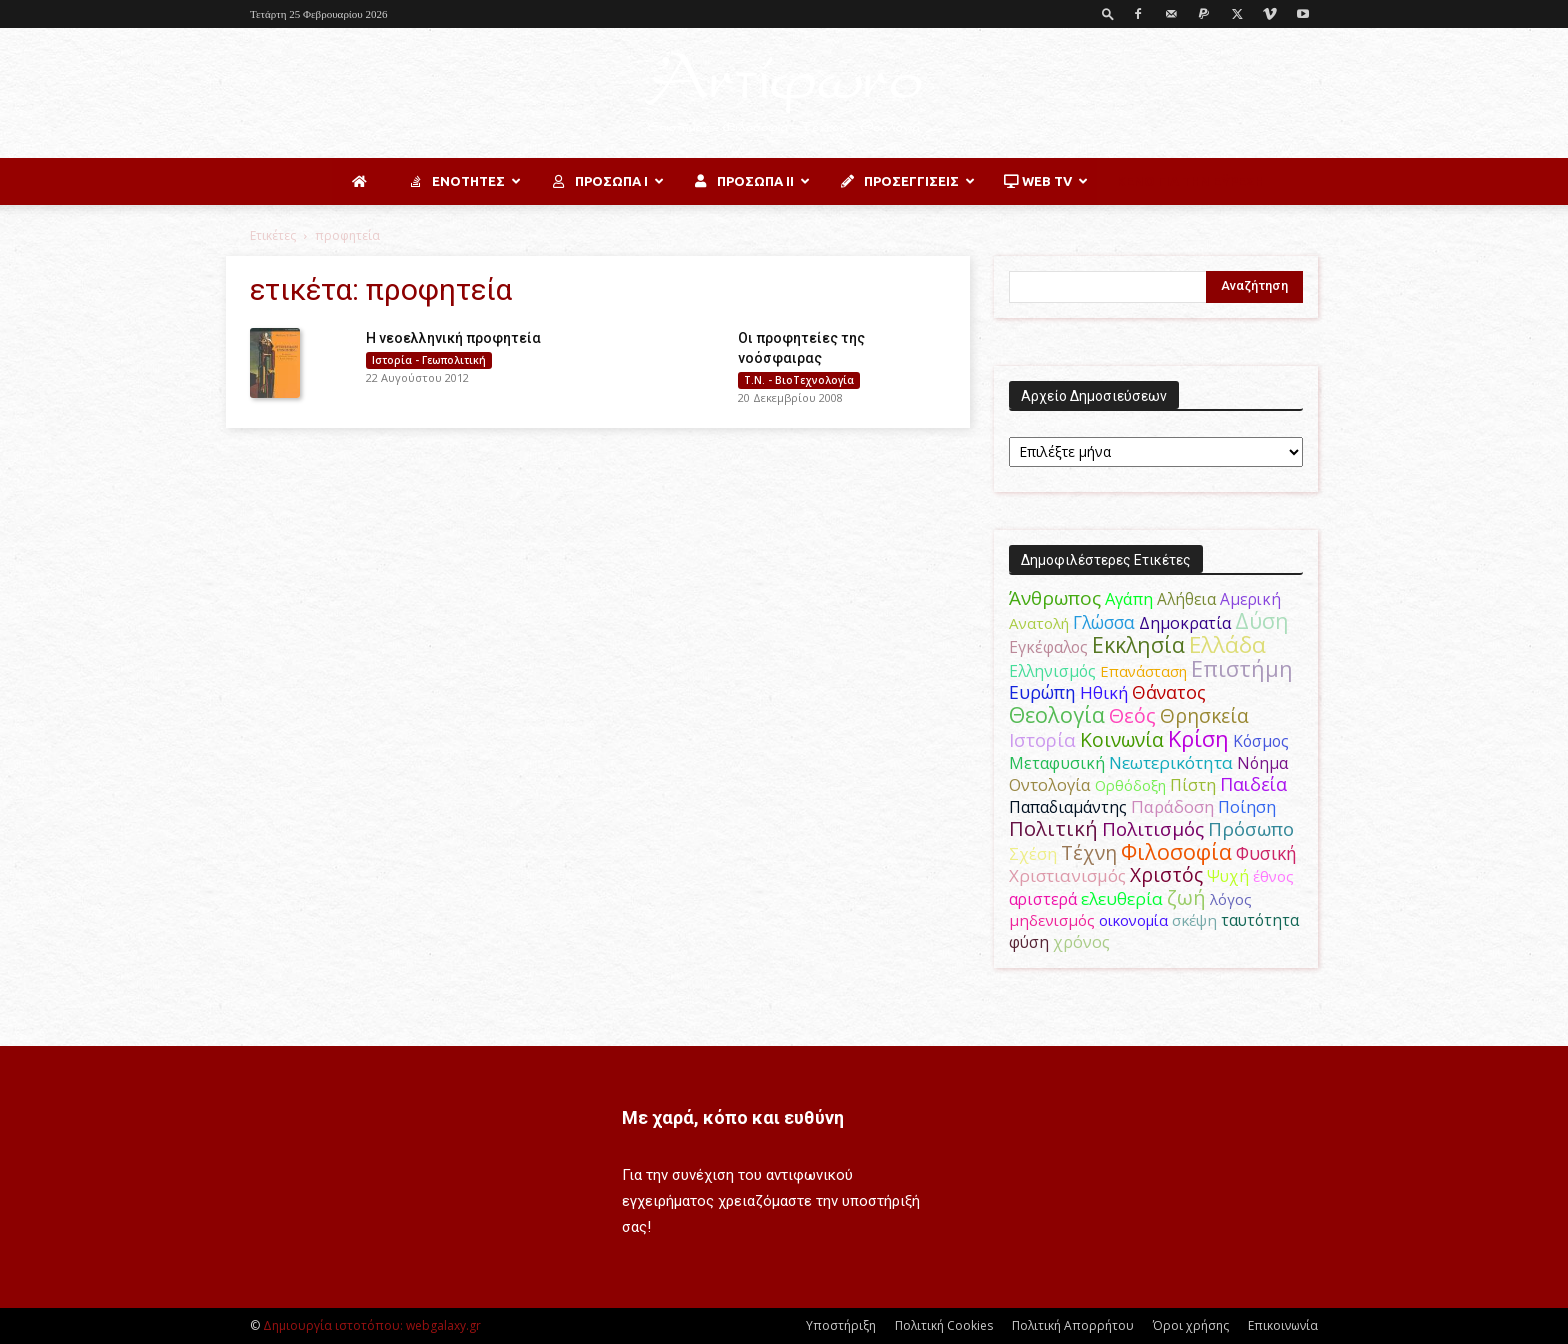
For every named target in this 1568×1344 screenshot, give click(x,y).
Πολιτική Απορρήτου (1073, 1325)
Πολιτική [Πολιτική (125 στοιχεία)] (1053, 828)
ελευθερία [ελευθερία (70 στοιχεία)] (1122, 898)
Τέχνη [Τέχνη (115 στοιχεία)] (1089, 852)
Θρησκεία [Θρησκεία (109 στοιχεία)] (1204, 715)
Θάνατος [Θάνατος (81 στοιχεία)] (1169, 692)
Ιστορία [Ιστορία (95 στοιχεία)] (1042, 739)
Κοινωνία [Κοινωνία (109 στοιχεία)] (1122, 739)
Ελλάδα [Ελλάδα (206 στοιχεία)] (1227, 644)
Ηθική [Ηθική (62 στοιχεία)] (1104, 692)
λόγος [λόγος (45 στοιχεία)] (1231, 899)
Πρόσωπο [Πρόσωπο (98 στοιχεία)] (1251, 829)
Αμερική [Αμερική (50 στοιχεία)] (1250, 599)
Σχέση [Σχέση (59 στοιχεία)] (1033, 854)
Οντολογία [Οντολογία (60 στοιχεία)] (1050, 784)
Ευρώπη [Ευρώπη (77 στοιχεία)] (1042, 692)
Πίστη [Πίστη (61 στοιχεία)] (1193, 784)
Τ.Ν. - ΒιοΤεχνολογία (799, 380)
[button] (1108, 13)
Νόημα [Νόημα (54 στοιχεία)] (1262, 763)
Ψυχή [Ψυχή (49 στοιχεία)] (1228, 876)
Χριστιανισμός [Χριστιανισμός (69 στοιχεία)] (1067, 875)
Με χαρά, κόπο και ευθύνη (733, 1117)
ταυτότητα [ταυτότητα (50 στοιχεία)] (1260, 920)
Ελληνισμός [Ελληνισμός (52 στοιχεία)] (1052, 671)
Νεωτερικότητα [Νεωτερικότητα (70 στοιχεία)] (1171, 762)
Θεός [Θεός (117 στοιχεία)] (1132, 715)
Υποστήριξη (841, 1325)
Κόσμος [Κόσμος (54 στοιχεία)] (1261, 741)
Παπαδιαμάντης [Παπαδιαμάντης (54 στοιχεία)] (1068, 807)
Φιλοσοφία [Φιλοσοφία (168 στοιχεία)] (1176, 851)
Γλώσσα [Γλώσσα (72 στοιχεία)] (1104, 622)
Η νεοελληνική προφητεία (453, 338)
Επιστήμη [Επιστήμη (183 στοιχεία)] (1242, 668)
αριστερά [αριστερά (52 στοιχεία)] (1043, 899)
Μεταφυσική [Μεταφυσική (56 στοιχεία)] (1057, 763)
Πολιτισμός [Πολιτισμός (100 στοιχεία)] (1153, 829)
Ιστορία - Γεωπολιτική (429, 360)
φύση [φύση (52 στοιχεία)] (1029, 942)
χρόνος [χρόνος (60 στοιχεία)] (1081, 941)
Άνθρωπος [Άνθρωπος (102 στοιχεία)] (1055, 598)
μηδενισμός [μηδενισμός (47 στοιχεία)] (1052, 920)
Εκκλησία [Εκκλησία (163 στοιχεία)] (1138, 644)
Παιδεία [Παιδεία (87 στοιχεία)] (1253, 784)
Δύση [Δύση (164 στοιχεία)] (1262, 620)
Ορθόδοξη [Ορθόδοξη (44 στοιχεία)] (1130, 785)
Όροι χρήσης (1191, 1325)
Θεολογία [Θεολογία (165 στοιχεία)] (1057, 714)
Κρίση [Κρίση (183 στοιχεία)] (1198, 738)
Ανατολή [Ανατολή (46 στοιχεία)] (1039, 623)
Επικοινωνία (1283, 1325)
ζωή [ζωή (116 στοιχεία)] (1186, 897)
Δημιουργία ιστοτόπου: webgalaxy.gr (372, 1325)
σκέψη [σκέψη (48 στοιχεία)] (1194, 920)
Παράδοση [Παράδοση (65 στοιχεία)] (1172, 806)
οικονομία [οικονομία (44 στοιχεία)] (1133, 920)
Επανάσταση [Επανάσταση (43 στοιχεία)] (1143, 671)
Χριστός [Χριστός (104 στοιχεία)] (1166, 875)
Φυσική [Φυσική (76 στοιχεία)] (1266, 853)
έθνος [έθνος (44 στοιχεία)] (1273, 876)
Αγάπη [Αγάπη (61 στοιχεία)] (1129, 598)
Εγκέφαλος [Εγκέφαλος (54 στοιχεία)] (1048, 647)
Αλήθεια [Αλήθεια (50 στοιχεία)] (1186, 599)
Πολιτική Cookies (944, 1325)
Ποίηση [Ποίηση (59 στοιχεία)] (1247, 807)
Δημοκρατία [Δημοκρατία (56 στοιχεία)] (1185, 623)
